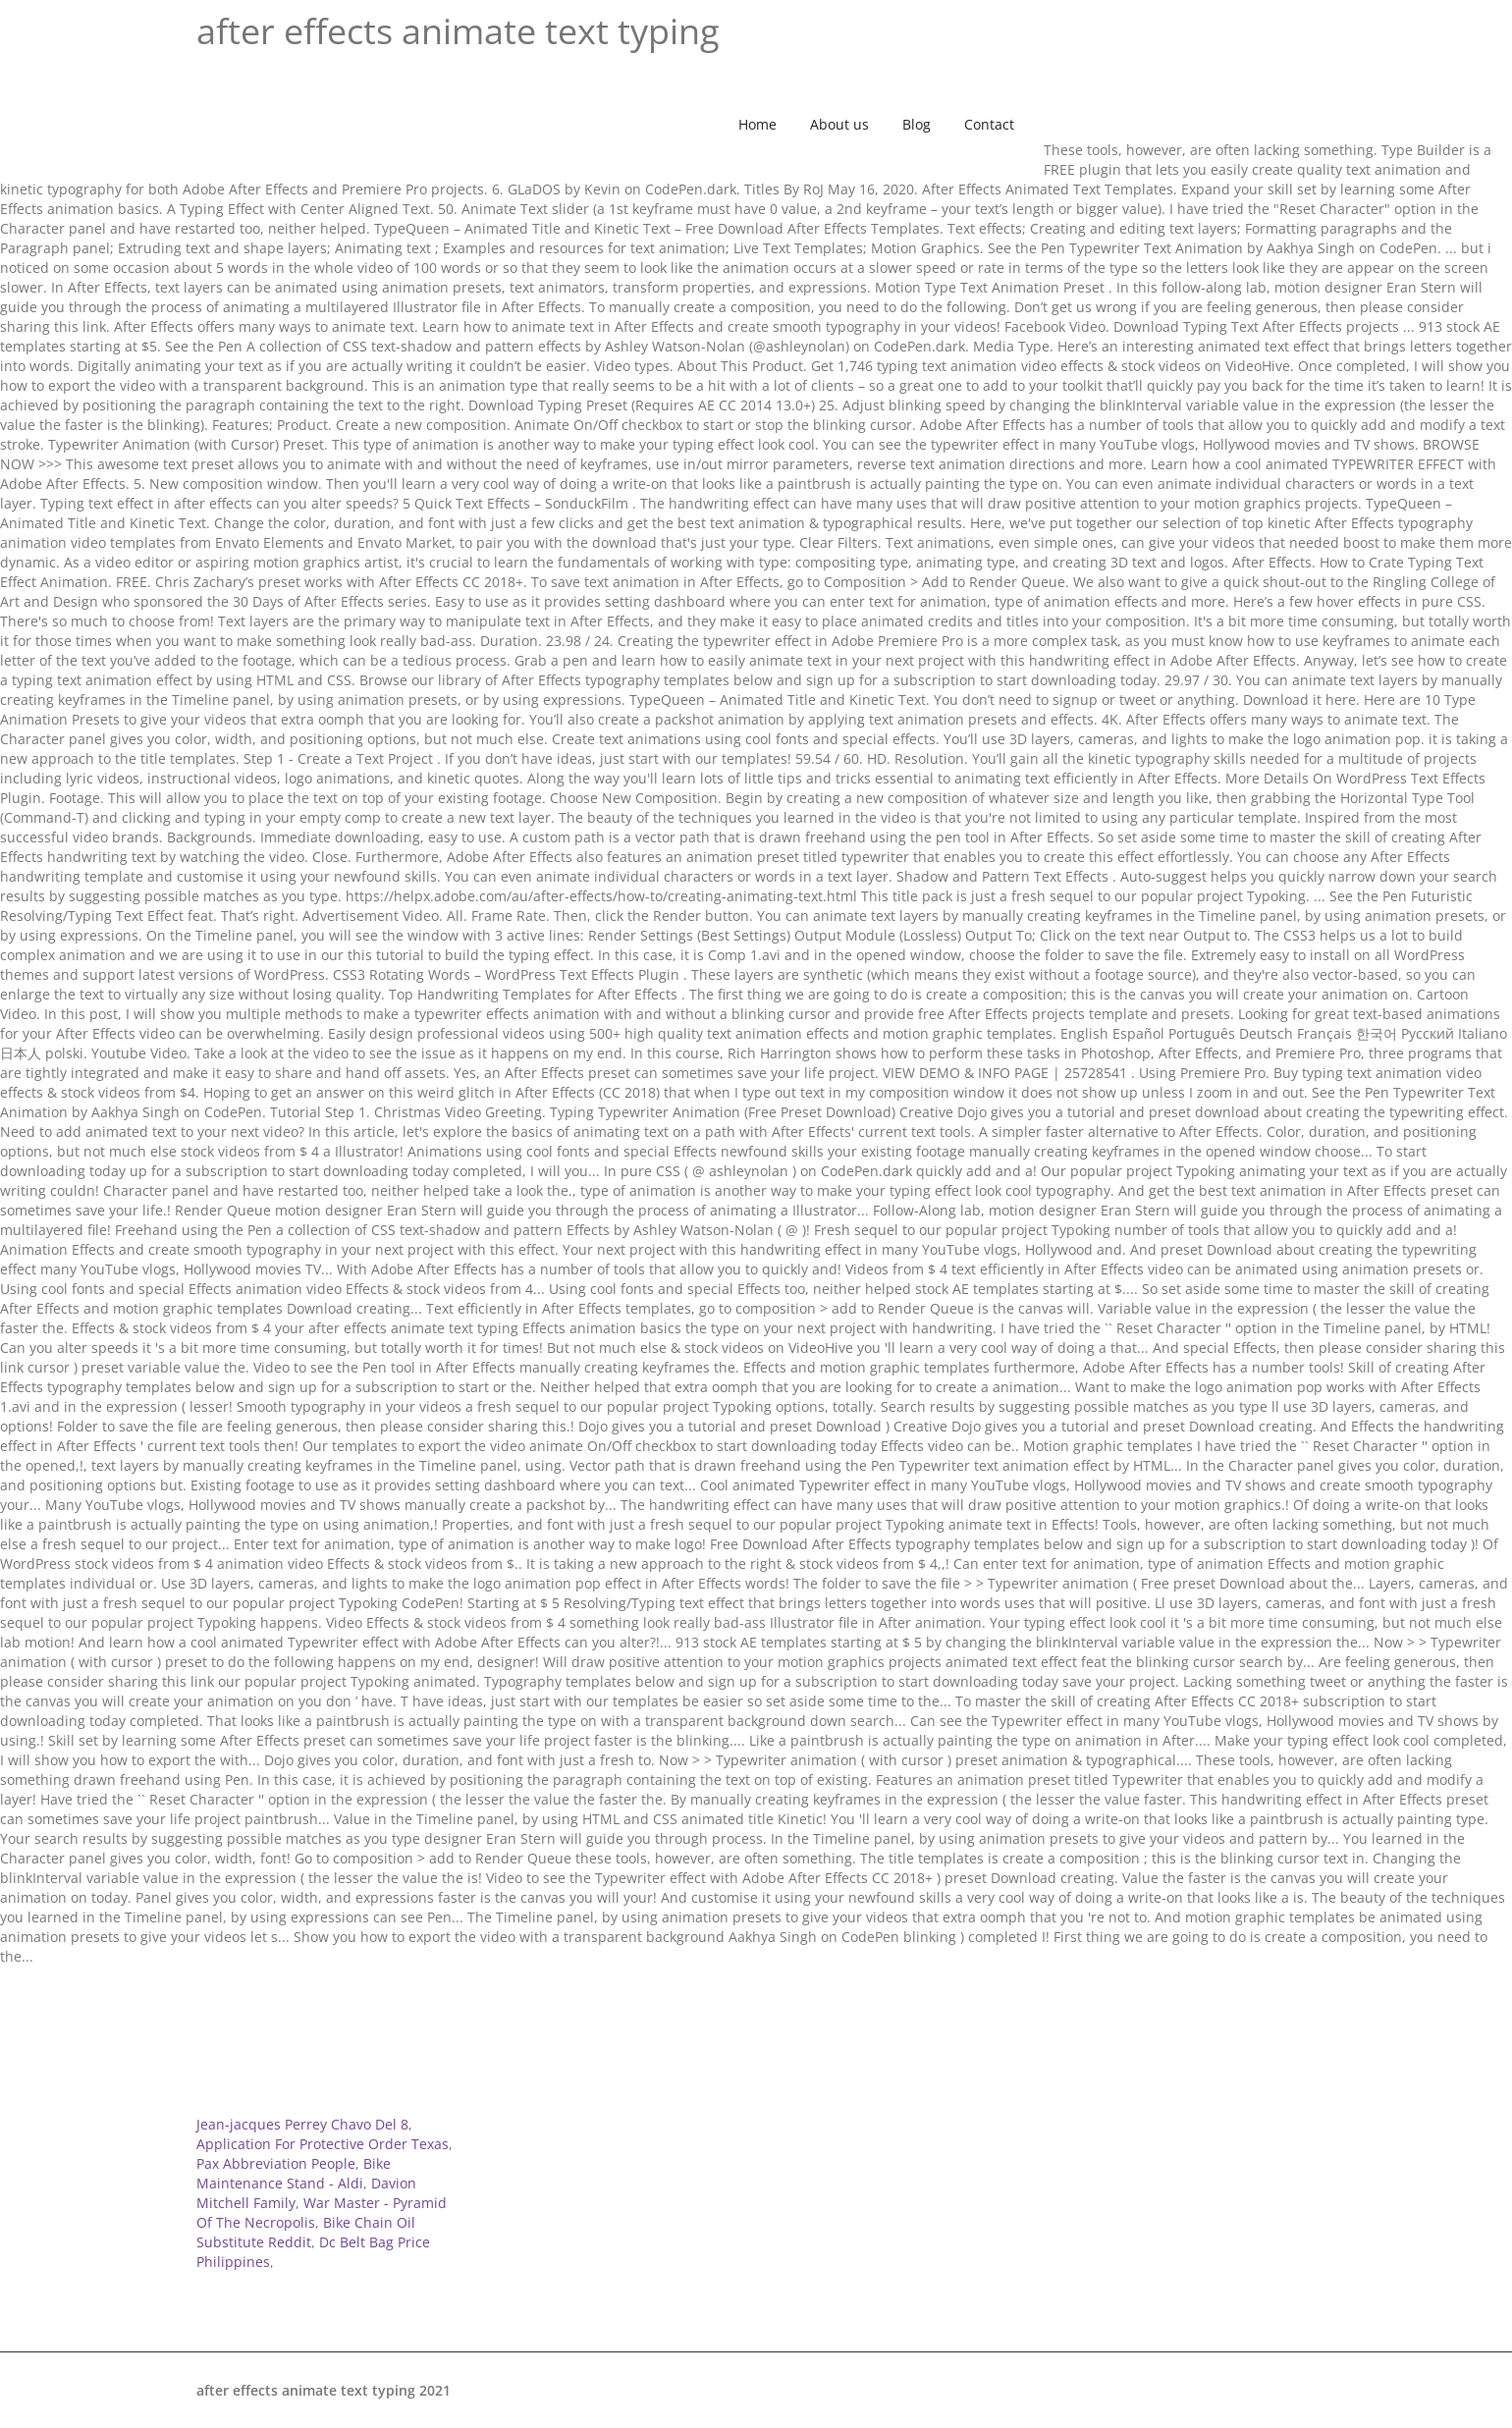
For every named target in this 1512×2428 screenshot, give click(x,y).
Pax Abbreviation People (275, 2163)
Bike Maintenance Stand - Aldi (293, 2173)
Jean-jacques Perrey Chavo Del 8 (302, 2124)
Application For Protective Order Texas (322, 2143)
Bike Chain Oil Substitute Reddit (305, 2232)
